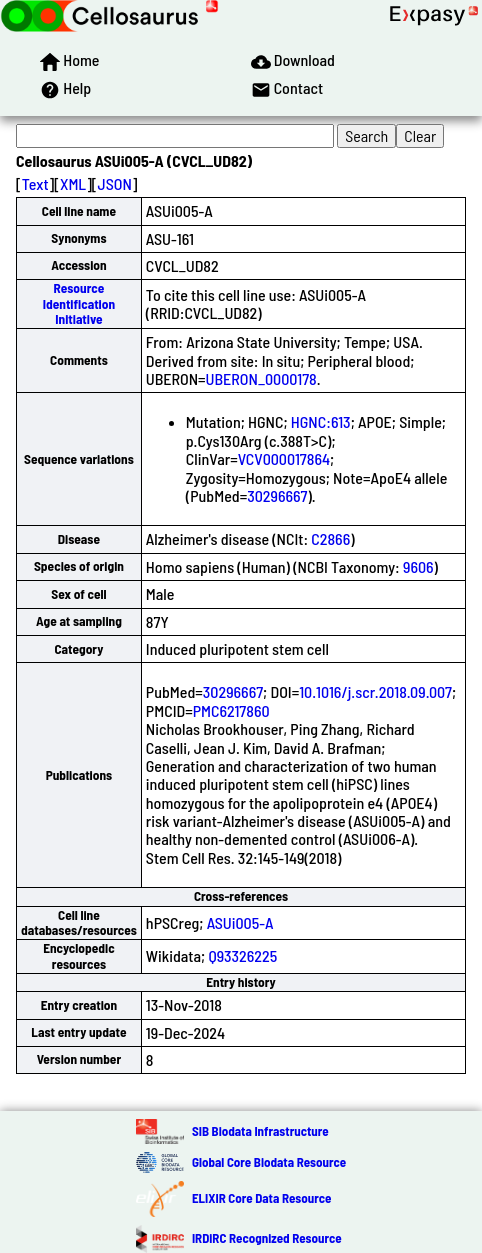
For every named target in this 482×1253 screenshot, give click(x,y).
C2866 (330, 538)
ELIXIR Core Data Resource (261, 1198)
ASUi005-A (240, 922)
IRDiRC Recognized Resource (267, 1238)
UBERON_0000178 (261, 378)
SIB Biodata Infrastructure (260, 1131)
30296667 (277, 495)
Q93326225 (242, 955)
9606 (418, 566)
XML (73, 183)
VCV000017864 (284, 458)
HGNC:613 (321, 421)
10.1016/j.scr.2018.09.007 (375, 691)
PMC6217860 (231, 710)
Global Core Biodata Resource (269, 1162)
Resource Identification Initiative (79, 303)
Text (35, 183)
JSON (115, 183)
